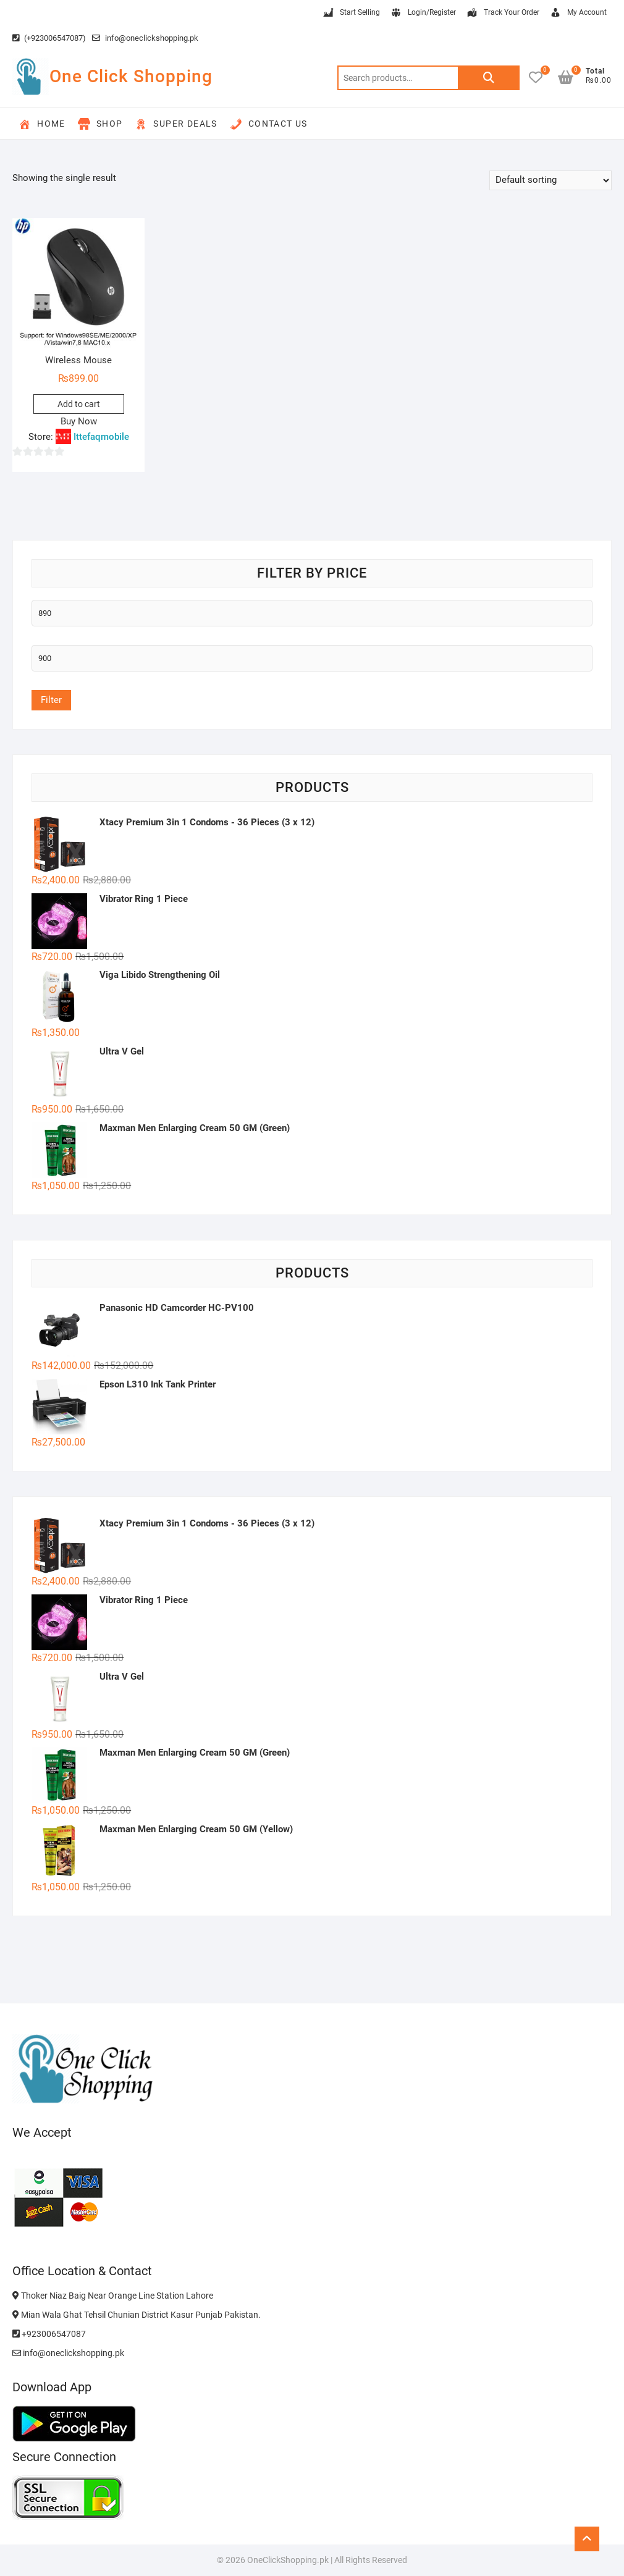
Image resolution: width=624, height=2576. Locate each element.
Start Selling (351, 13)
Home (42, 124)
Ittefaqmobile (101, 436)
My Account (578, 13)
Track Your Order (502, 13)
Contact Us (269, 124)
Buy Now (79, 421)
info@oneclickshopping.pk (145, 38)
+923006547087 (49, 2334)
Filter (51, 699)
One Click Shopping (131, 76)
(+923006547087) (49, 38)
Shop (100, 124)
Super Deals (176, 124)
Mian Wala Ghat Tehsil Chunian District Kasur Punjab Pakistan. (136, 2315)
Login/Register (423, 13)
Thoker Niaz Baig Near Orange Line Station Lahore (112, 2295)
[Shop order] (550, 180)
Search (489, 77)
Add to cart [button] (78, 404)
